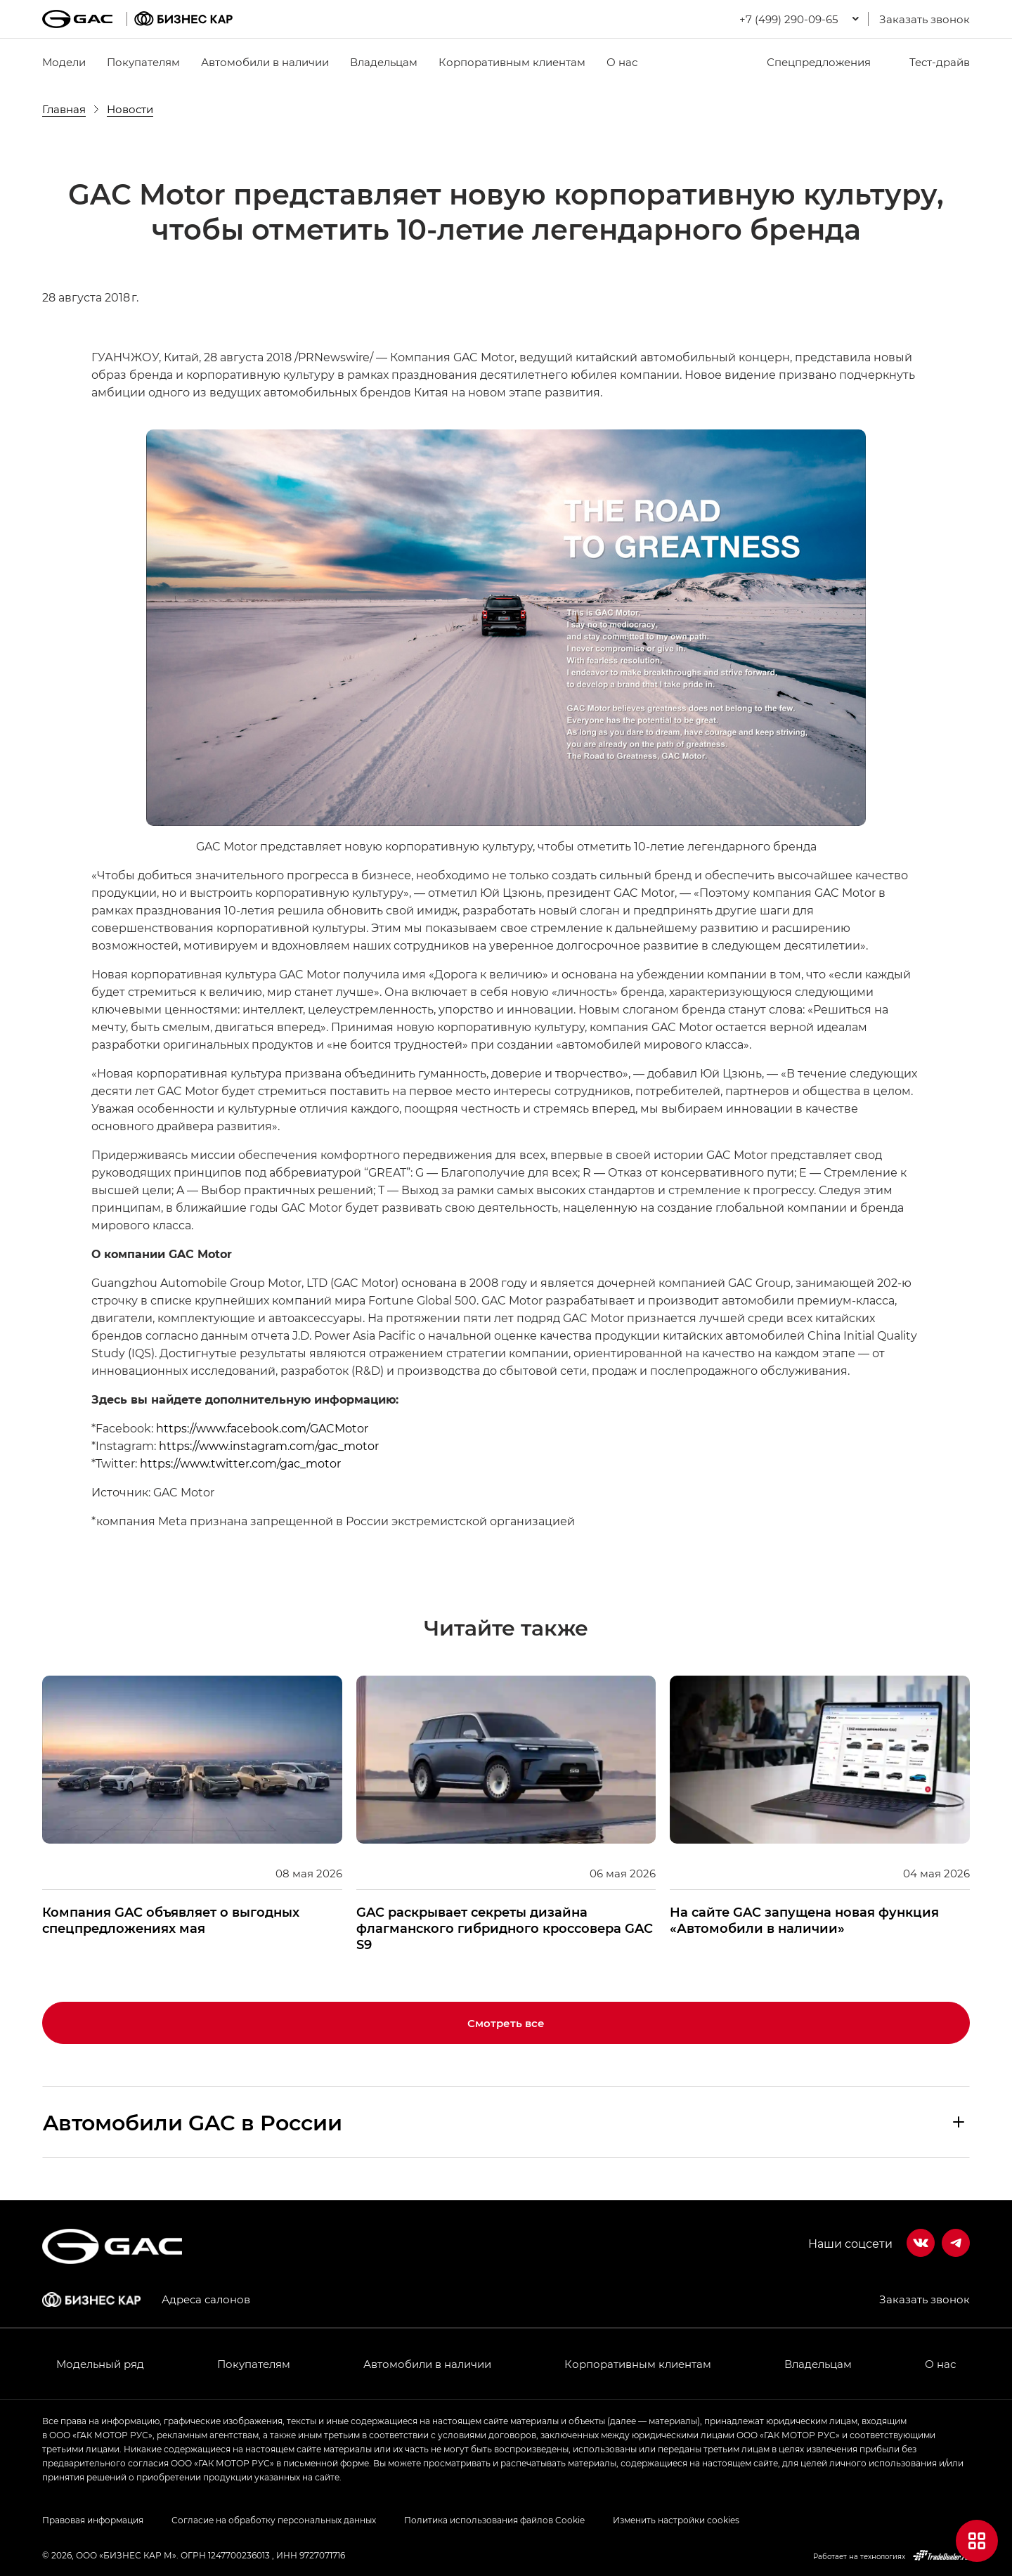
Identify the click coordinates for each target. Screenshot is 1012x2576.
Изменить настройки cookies (676, 2519)
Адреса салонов (206, 2299)
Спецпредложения (810, 62)
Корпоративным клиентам (512, 62)
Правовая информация (92, 2519)
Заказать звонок (924, 19)
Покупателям (143, 62)
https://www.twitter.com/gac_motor (240, 1463)
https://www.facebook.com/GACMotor (262, 1427)
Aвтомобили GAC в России (192, 2122)
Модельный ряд (100, 2364)
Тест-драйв (931, 62)
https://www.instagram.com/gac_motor (269, 1445)
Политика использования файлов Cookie (494, 2519)
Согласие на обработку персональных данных (273, 2519)
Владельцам (383, 62)
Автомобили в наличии (265, 62)
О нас (621, 62)
